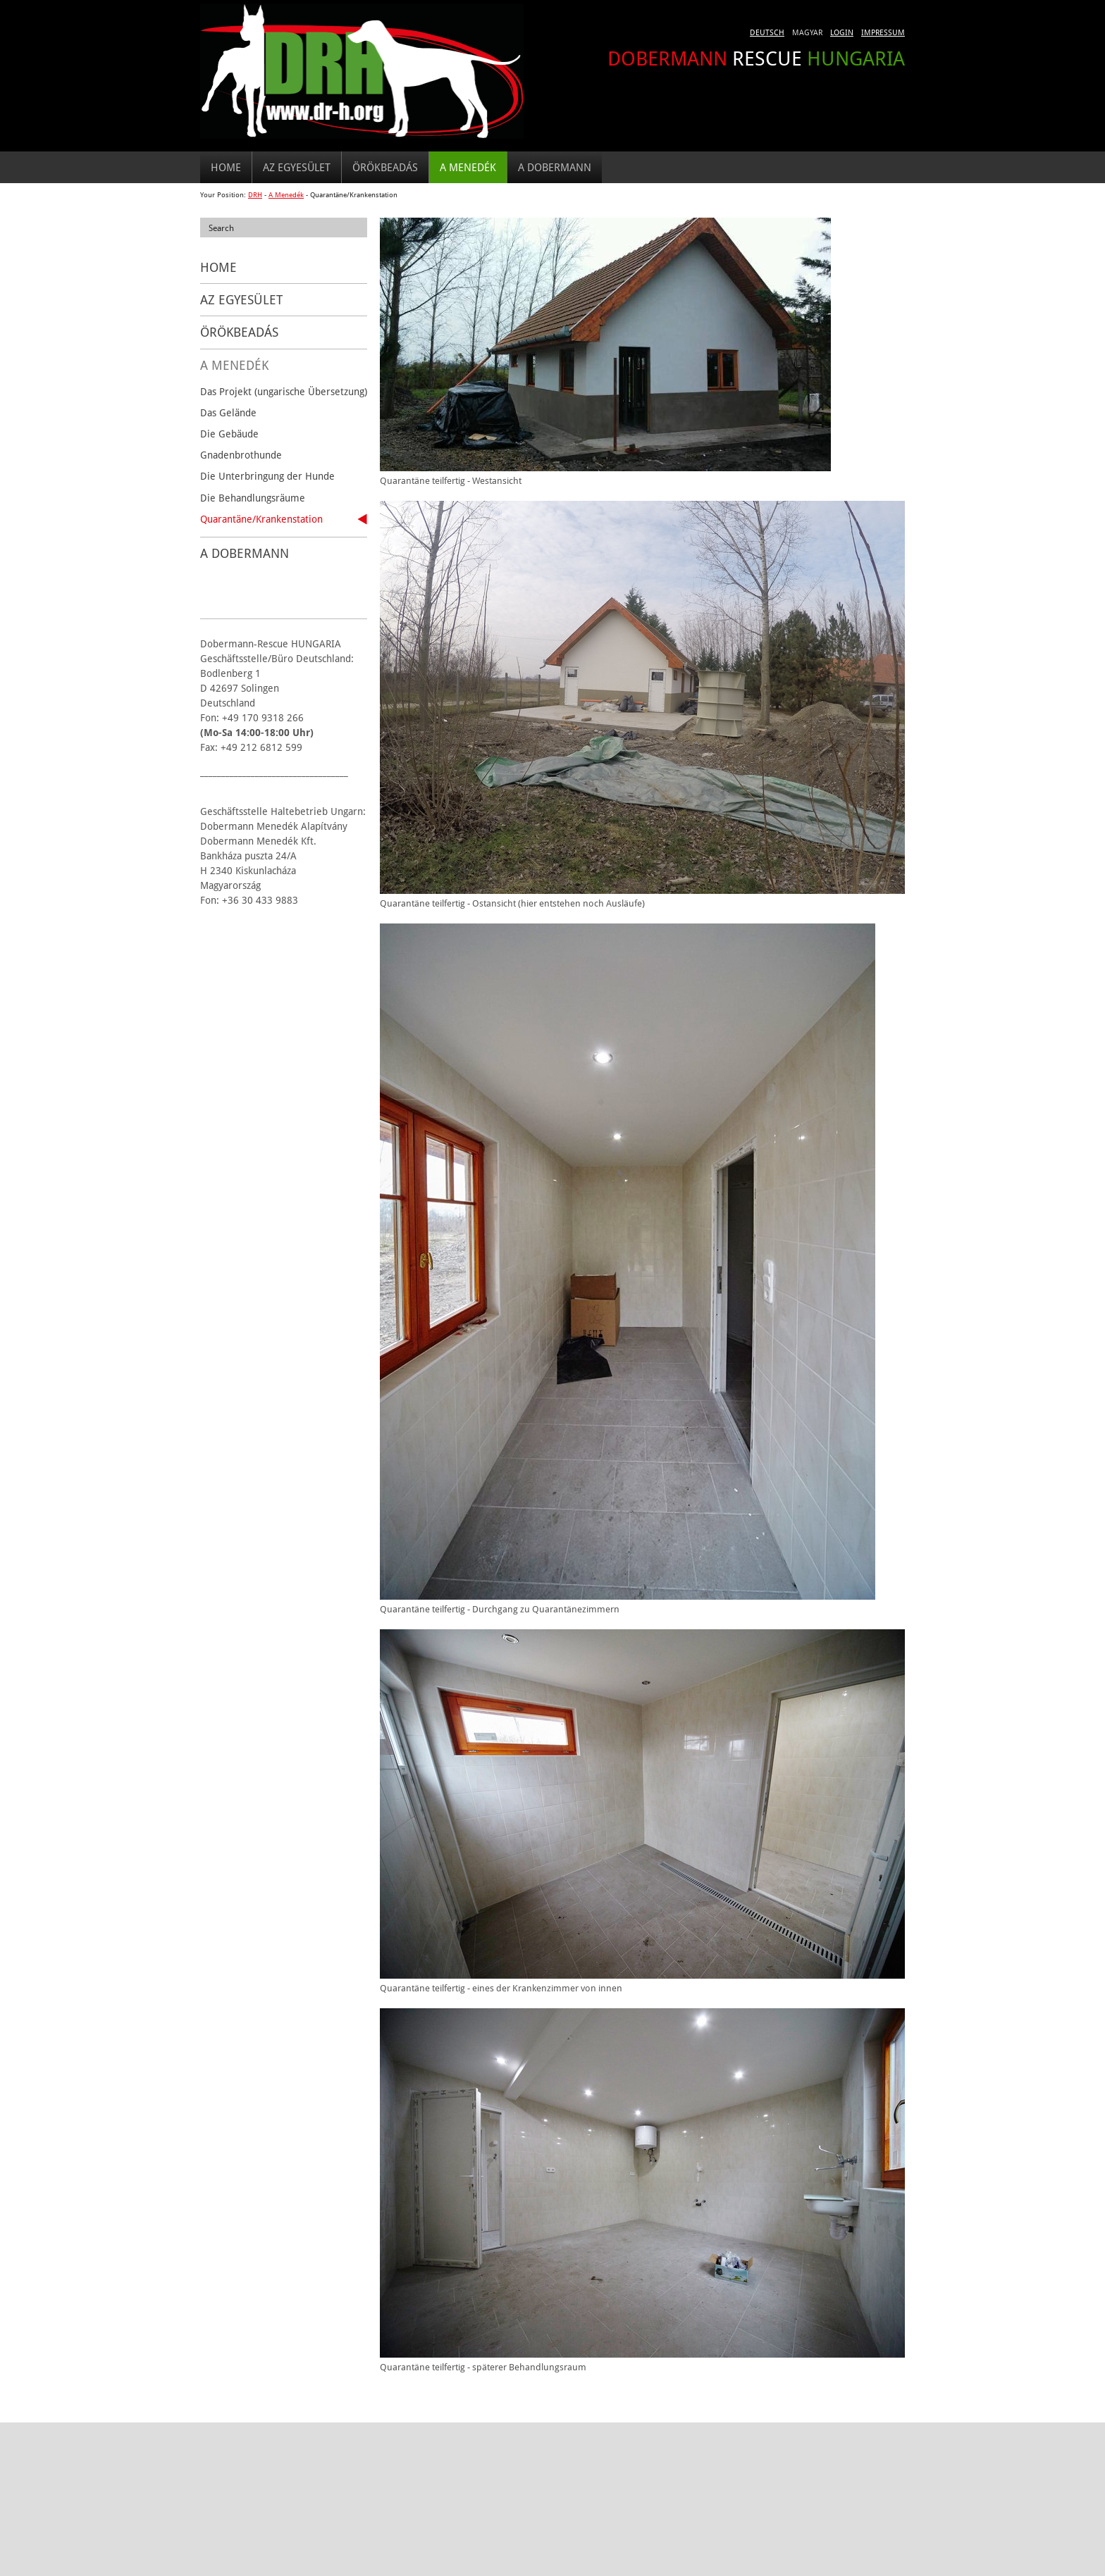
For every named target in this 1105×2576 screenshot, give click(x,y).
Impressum (883, 32)
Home (226, 167)
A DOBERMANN (554, 167)
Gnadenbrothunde (241, 454)
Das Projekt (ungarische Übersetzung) (283, 391)
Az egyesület (297, 167)
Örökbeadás (385, 167)
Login (841, 32)
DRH (255, 194)
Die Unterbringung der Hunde (267, 476)
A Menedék (468, 167)
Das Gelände (228, 412)
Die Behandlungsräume (252, 497)
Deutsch (767, 32)
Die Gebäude (229, 433)
